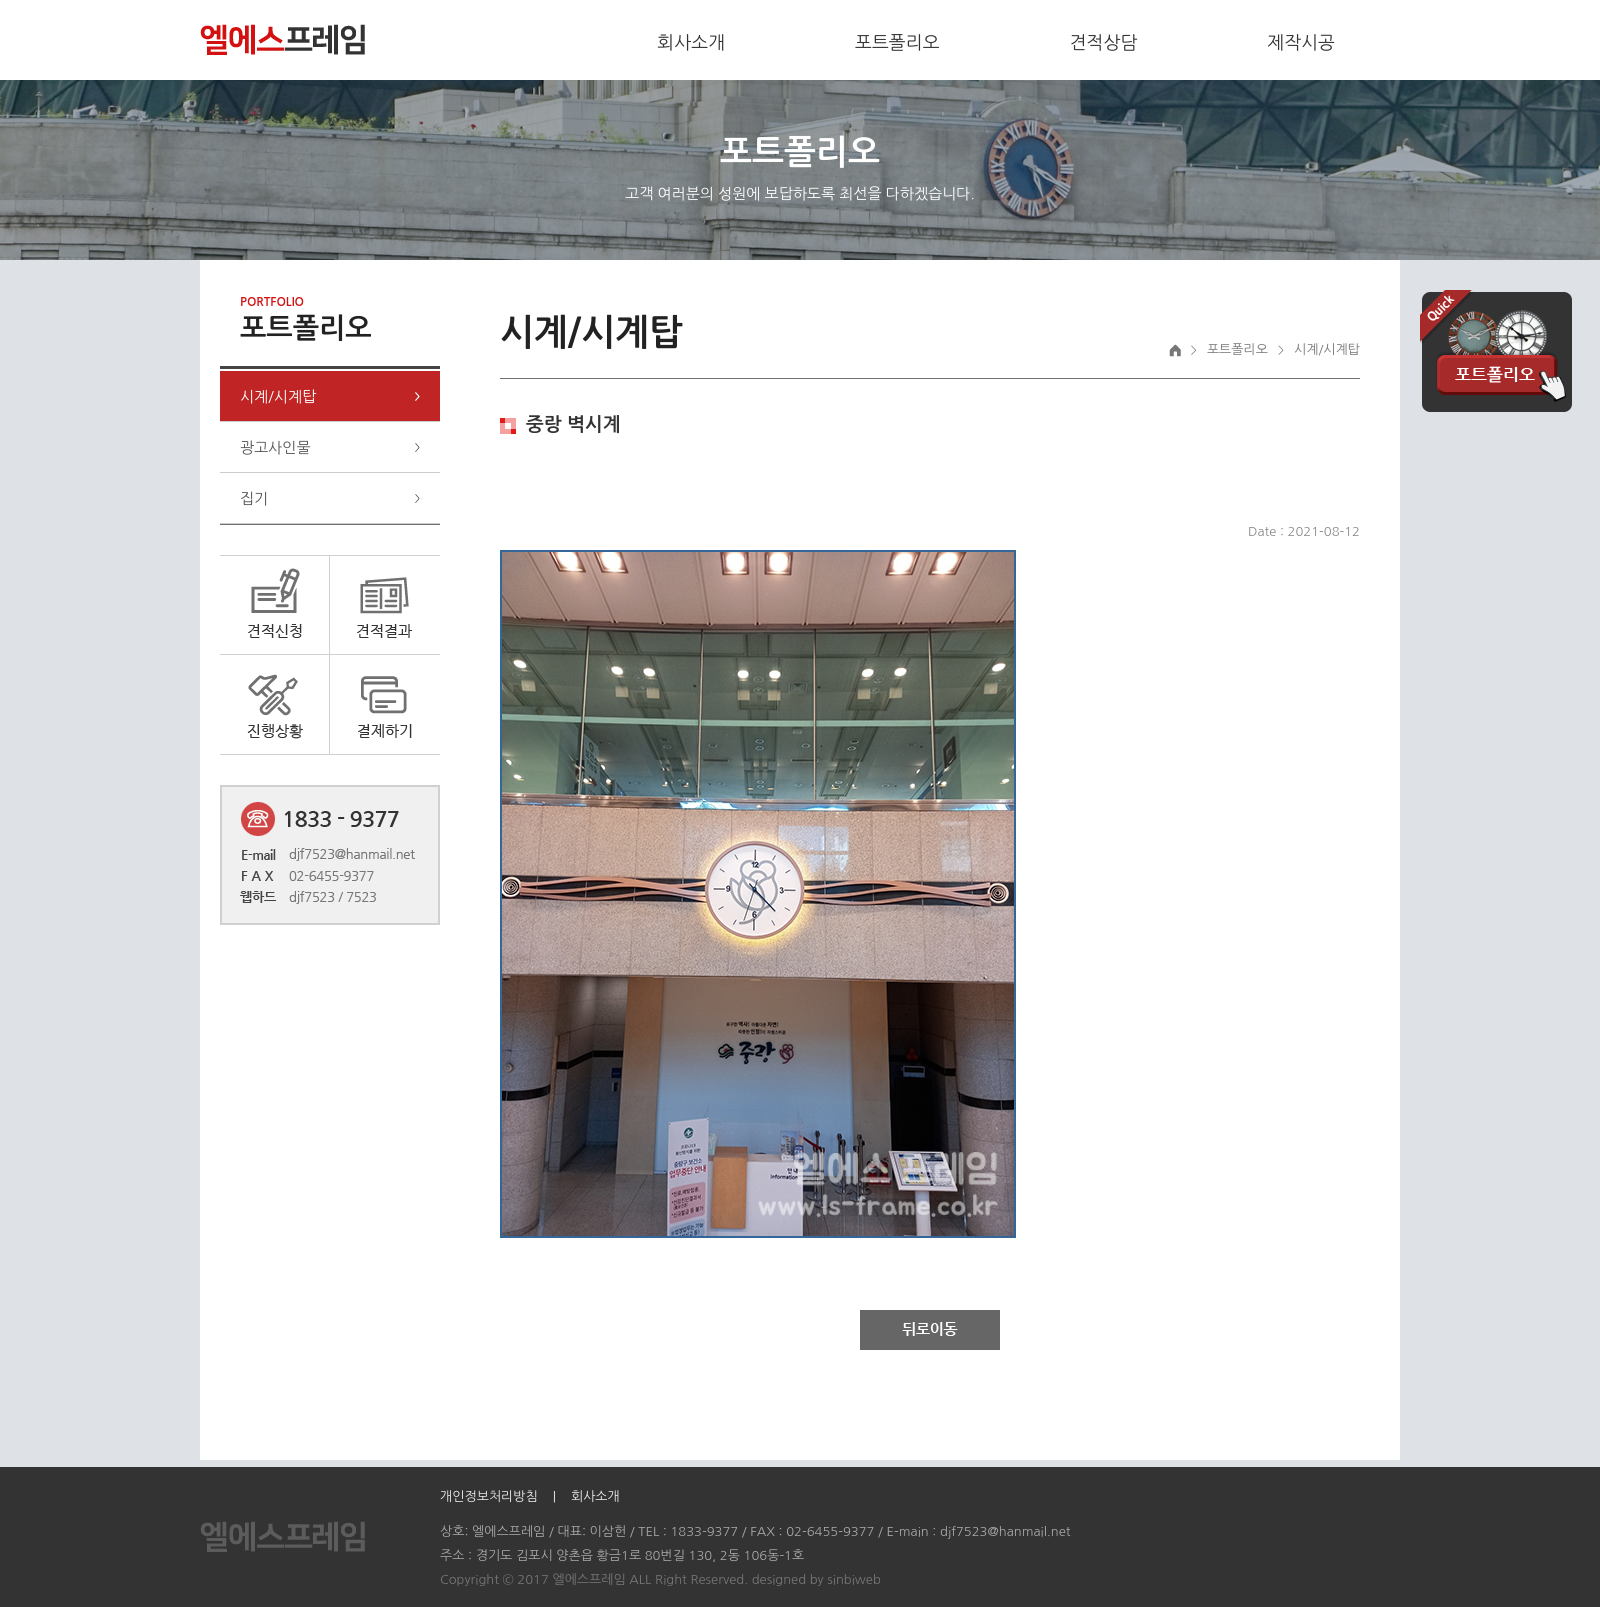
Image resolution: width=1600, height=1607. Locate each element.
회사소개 (691, 43)
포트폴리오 (897, 43)
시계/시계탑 (278, 396)
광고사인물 (275, 447)
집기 (254, 498)
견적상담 (1104, 43)
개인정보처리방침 (489, 1496)
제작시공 (1301, 43)
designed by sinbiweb (816, 1579)
